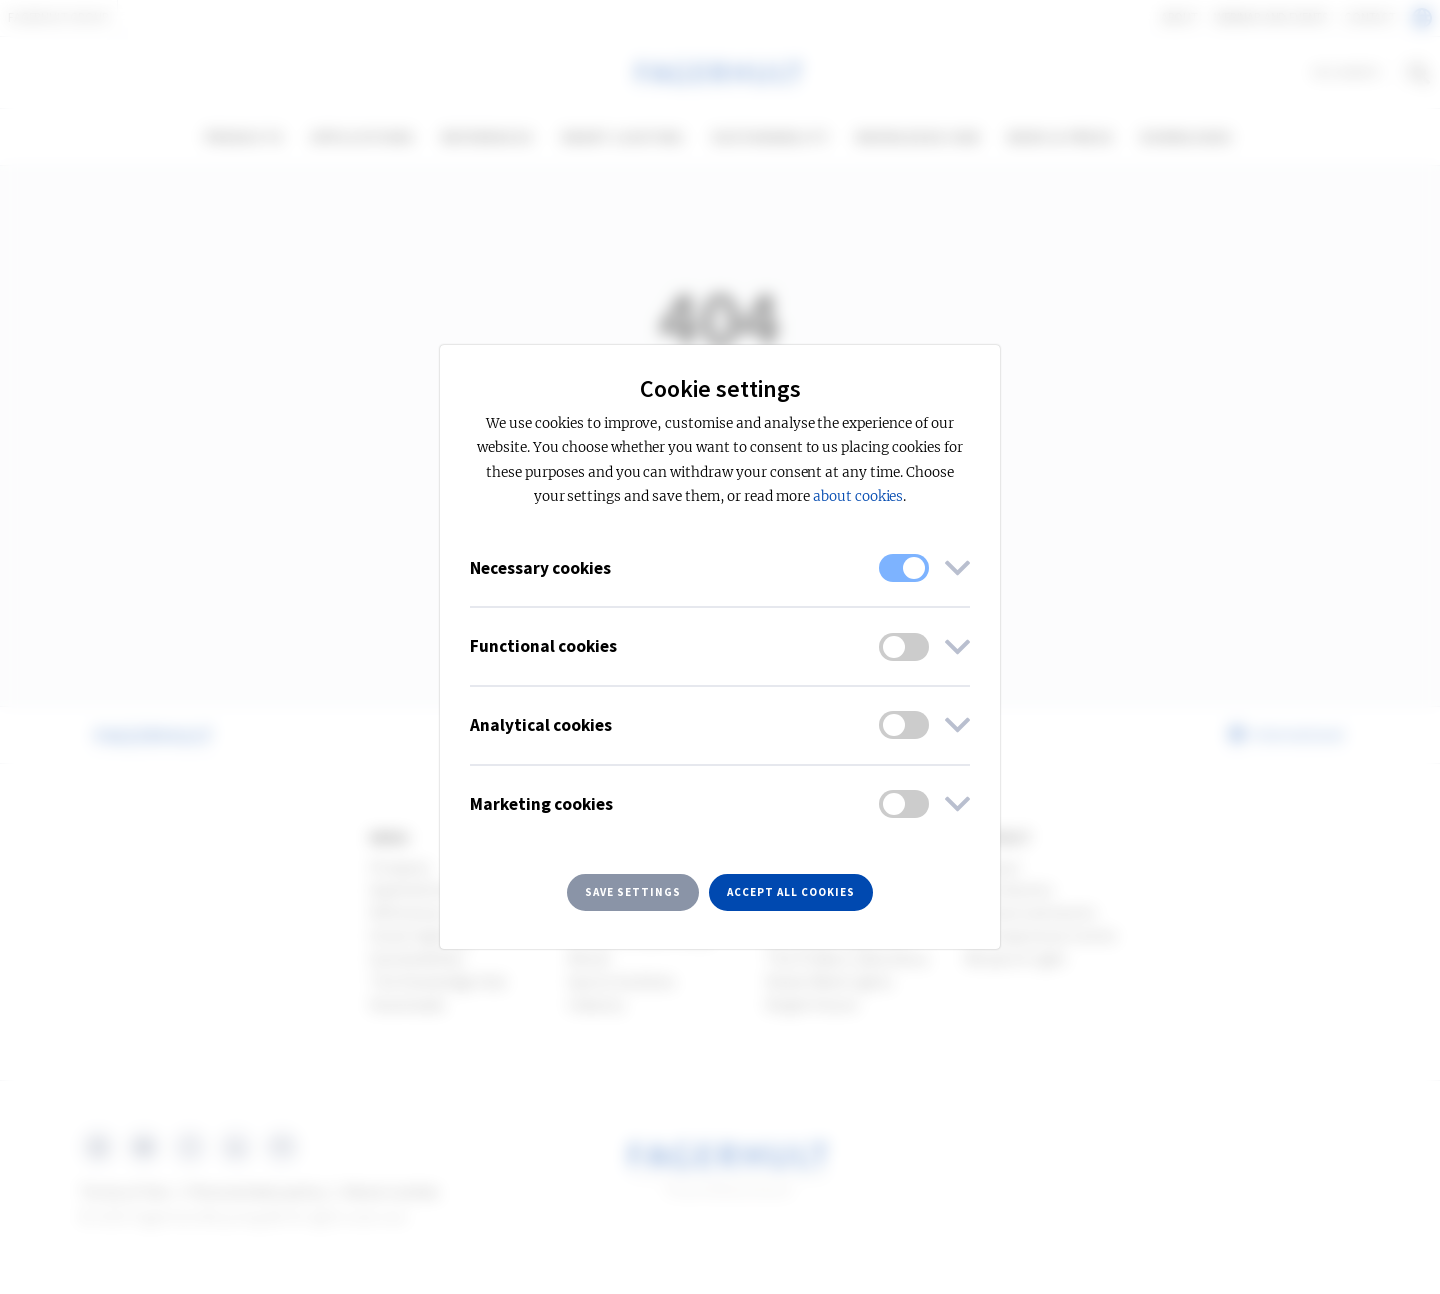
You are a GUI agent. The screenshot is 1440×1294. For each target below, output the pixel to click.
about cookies (858, 496)
